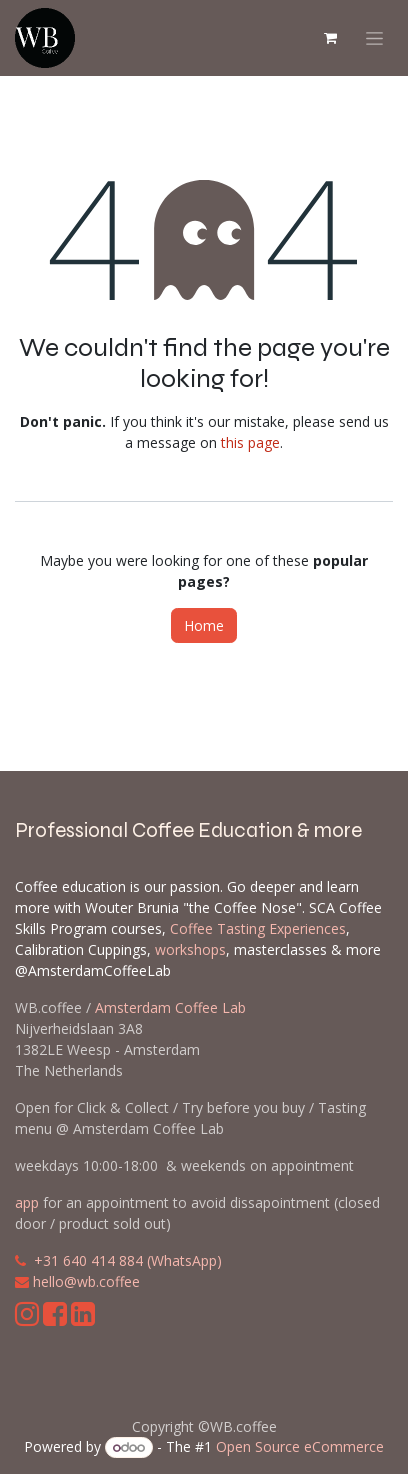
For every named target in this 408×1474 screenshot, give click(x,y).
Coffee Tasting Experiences (258, 928)
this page (250, 442)
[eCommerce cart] (330, 38)
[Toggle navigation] (374, 38)
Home (204, 625)
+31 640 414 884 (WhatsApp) (128, 1260)
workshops (190, 949)
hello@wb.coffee (86, 1281)
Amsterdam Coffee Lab (170, 1007)
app (27, 1202)
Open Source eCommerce (300, 1446)
